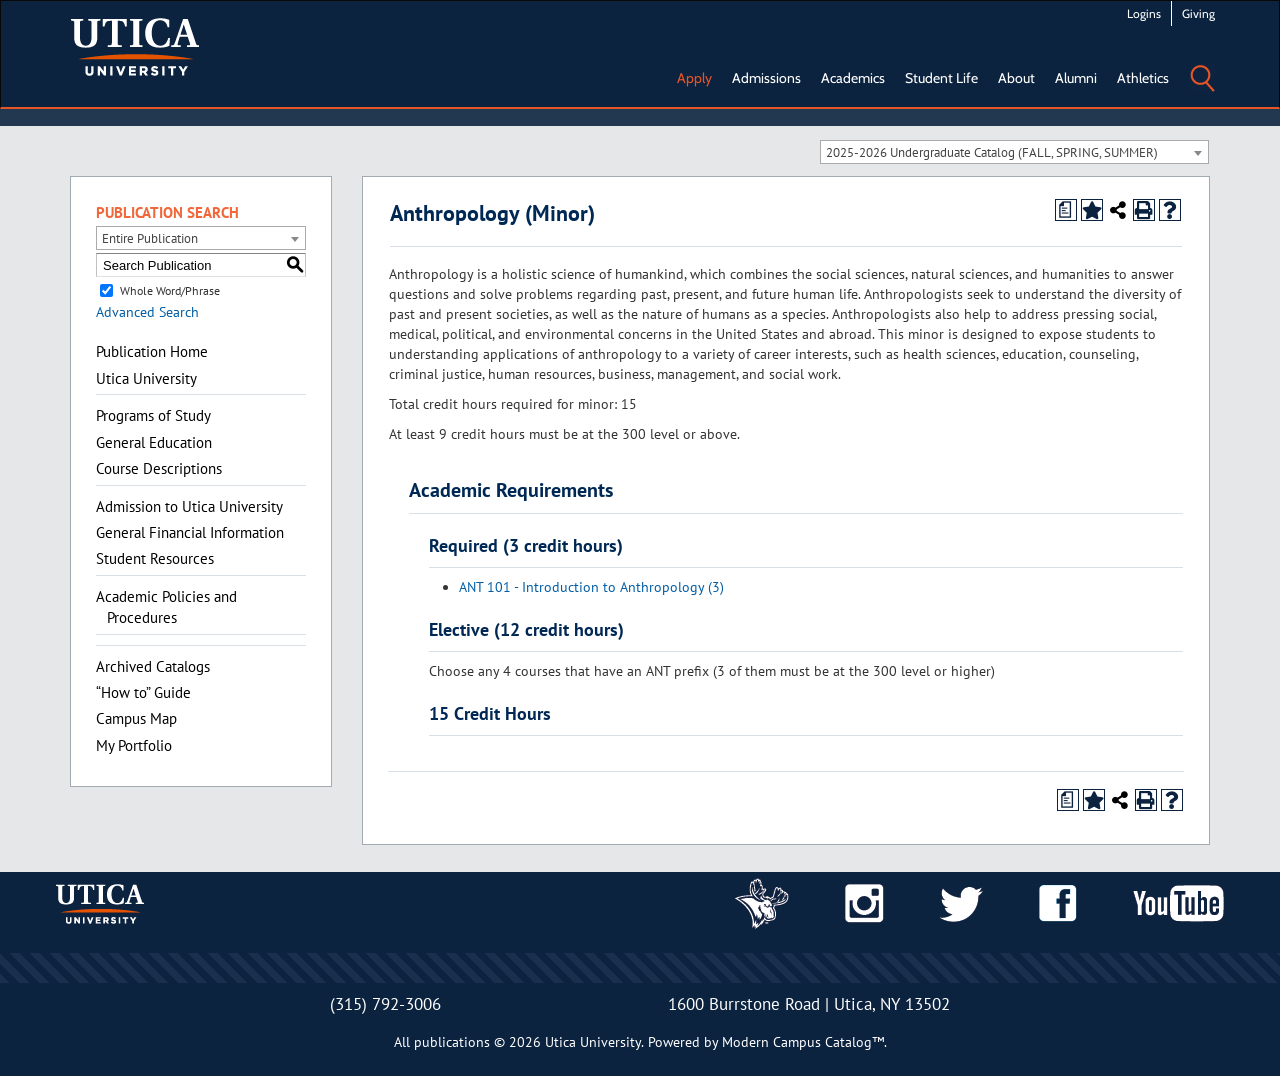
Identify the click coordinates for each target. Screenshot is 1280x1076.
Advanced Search (147, 312)
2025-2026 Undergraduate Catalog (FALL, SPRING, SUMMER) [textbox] (992, 152)
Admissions (766, 78)
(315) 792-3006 (385, 1004)
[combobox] (1014, 152)
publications (452, 1042)
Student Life (941, 78)
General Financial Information (190, 532)
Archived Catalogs (153, 666)
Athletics (1143, 78)
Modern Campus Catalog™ (803, 1042)
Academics (853, 78)
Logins (1144, 13)
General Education (154, 442)
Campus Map (136, 718)
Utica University (146, 378)
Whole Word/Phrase (170, 290)
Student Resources (155, 558)
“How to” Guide (143, 692)
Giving (1198, 13)
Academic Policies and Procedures (166, 607)
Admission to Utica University (189, 506)
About (1016, 78)
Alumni (1076, 78)
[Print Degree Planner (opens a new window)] (1066, 210)
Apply (694, 78)
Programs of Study (153, 415)
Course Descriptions (159, 468)
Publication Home (152, 351)
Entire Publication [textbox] (150, 238)
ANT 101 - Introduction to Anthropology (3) (591, 587)
